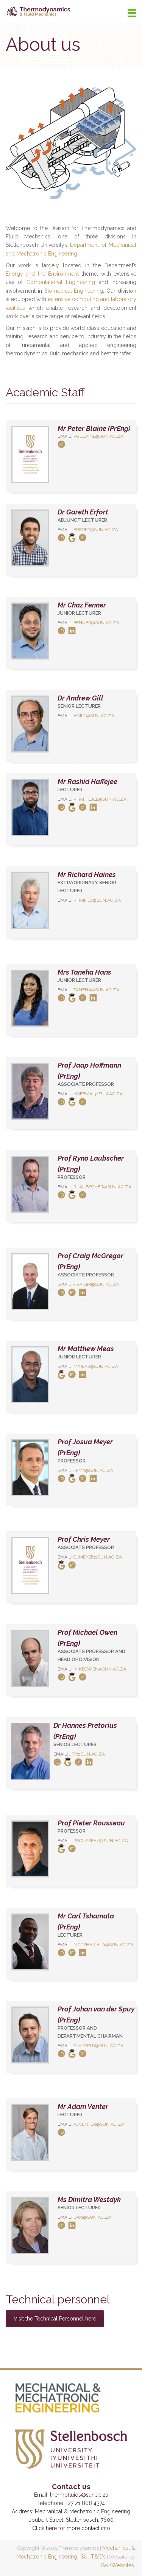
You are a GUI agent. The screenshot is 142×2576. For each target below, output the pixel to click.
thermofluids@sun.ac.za (79, 2495)
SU (84, 2557)
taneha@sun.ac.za (96, 989)
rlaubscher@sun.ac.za (102, 1186)
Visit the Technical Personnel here (55, 2319)
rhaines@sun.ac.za (97, 900)
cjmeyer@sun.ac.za (97, 1557)
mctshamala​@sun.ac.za (103, 1944)
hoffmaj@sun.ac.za (98, 1093)
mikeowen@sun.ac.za (99, 1669)
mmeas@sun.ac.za (95, 1366)
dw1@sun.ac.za (92, 2217)
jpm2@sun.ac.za (93, 1470)
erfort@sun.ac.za (95, 529)
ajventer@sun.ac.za (98, 2124)
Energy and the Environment (42, 274)
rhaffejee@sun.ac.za (99, 799)
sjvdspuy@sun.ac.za (98, 2045)
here (51, 2528)
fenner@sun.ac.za (96, 622)
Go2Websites (117, 2565)
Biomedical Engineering (73, 291)
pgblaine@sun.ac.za (98, 436)
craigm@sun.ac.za (96, 1284)
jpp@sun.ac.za (87, 1754)
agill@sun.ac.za (93, 715)
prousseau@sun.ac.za (100, 1840)
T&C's (98, 2557)
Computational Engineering (61, 282)
